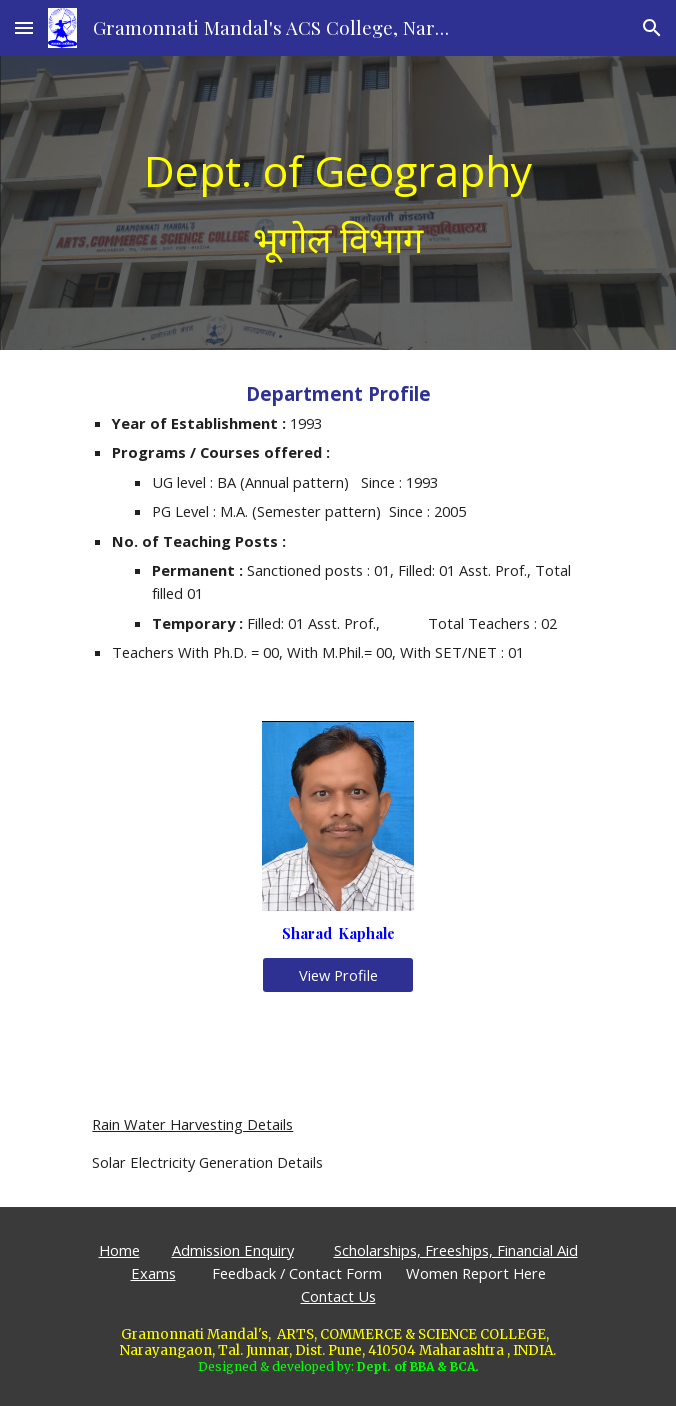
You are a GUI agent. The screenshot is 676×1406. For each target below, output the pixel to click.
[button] (24, 27)
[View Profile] (337, 974)
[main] (337, 203)
